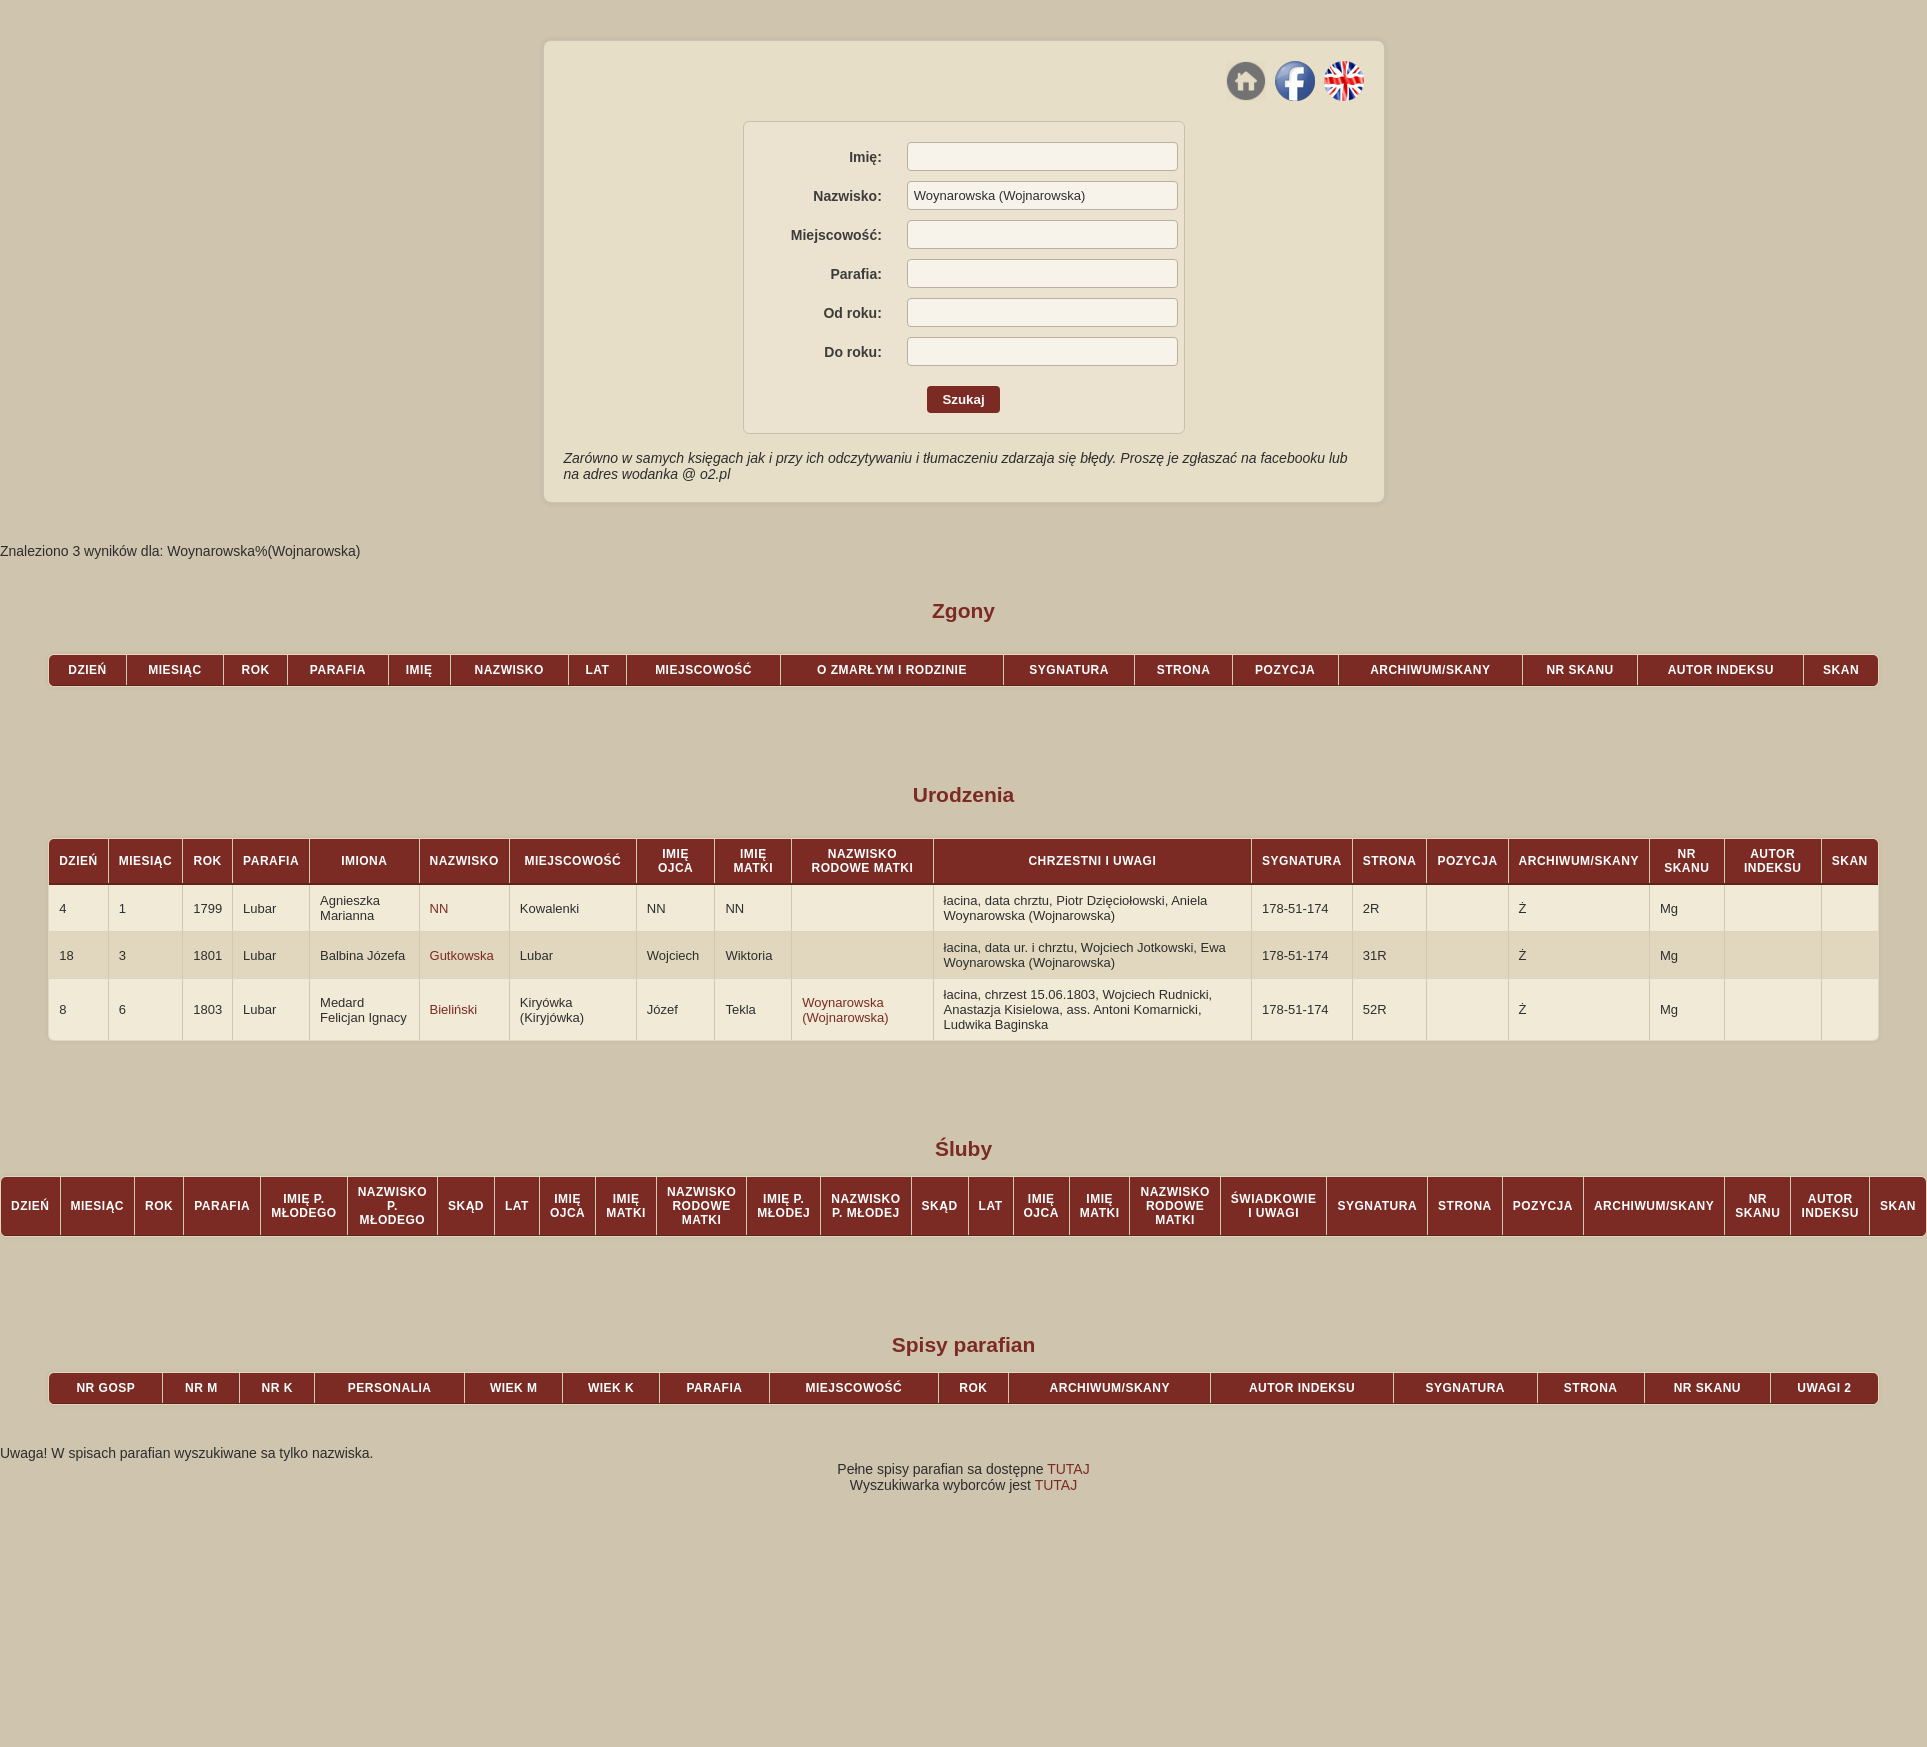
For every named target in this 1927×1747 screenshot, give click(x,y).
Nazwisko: (847, 196)
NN (439, 908)
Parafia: (855, 274)
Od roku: (852, 313)
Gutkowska (462, 955)
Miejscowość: (836, 235)
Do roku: (853, 352)
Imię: (865, 157)
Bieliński (454, 1009)
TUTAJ (1068, 1469)
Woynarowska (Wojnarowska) (845, 1010)
